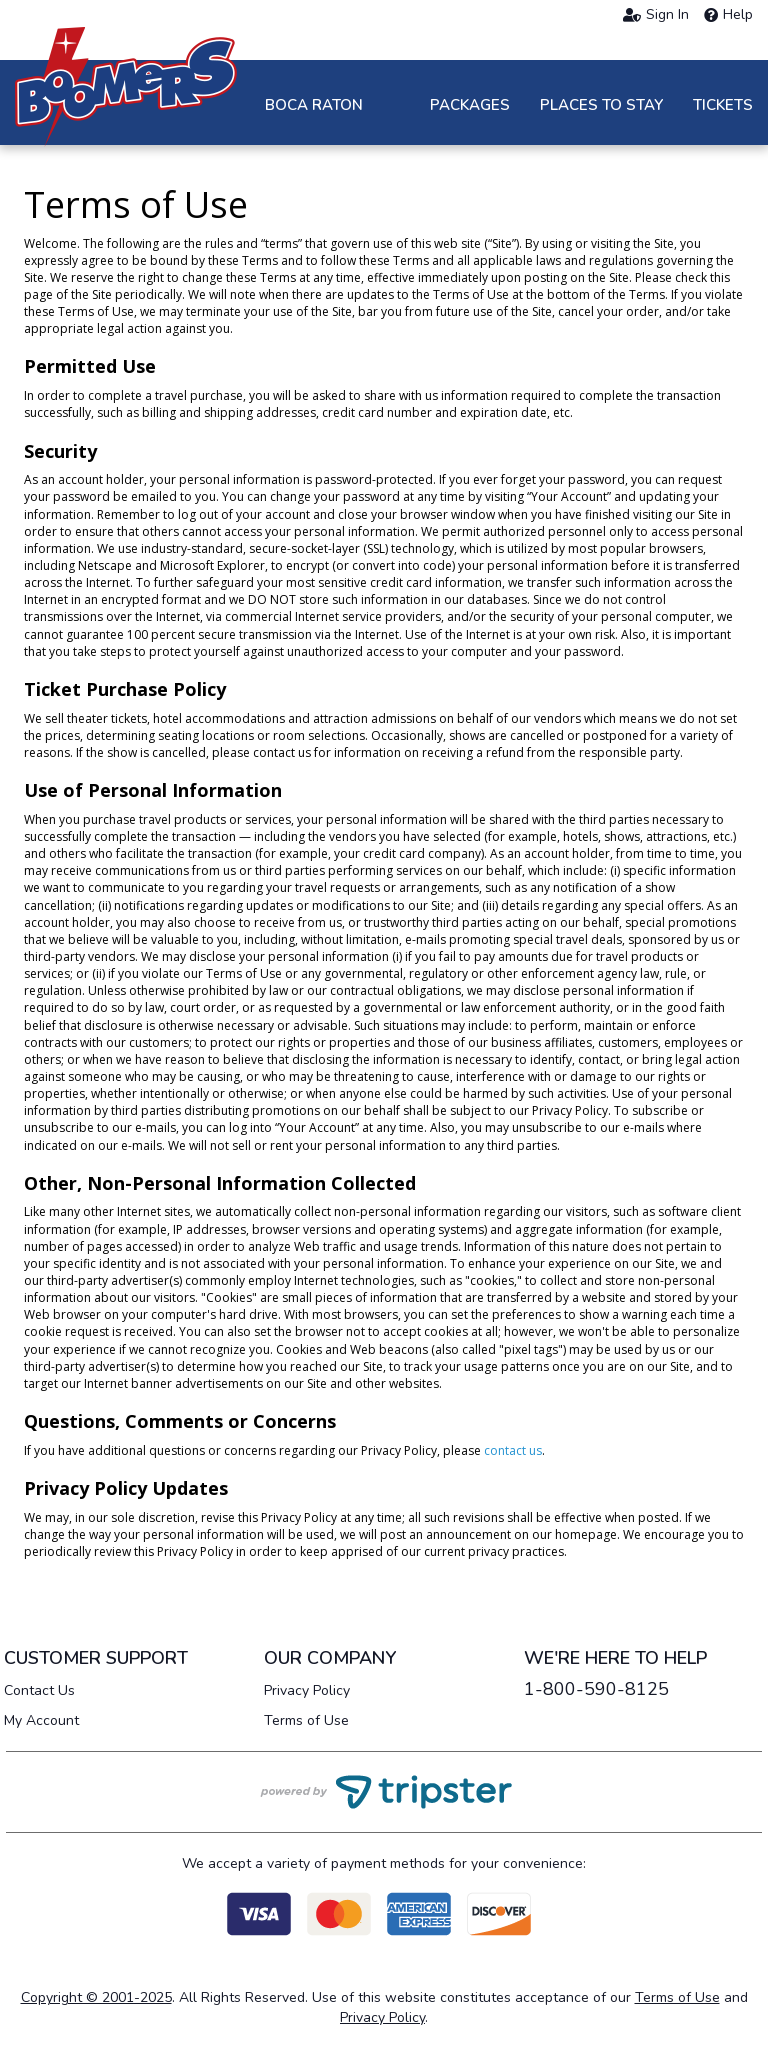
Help (728, 15)
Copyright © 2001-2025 (96, 1997)
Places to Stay (601, 105)
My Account (41, 1720)
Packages (470, 105)
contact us (513, 1450)
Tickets (723, 105)
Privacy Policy (307, 1690)
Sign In (656, 15)
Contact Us (39, 1690)
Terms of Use (306, 1720)
